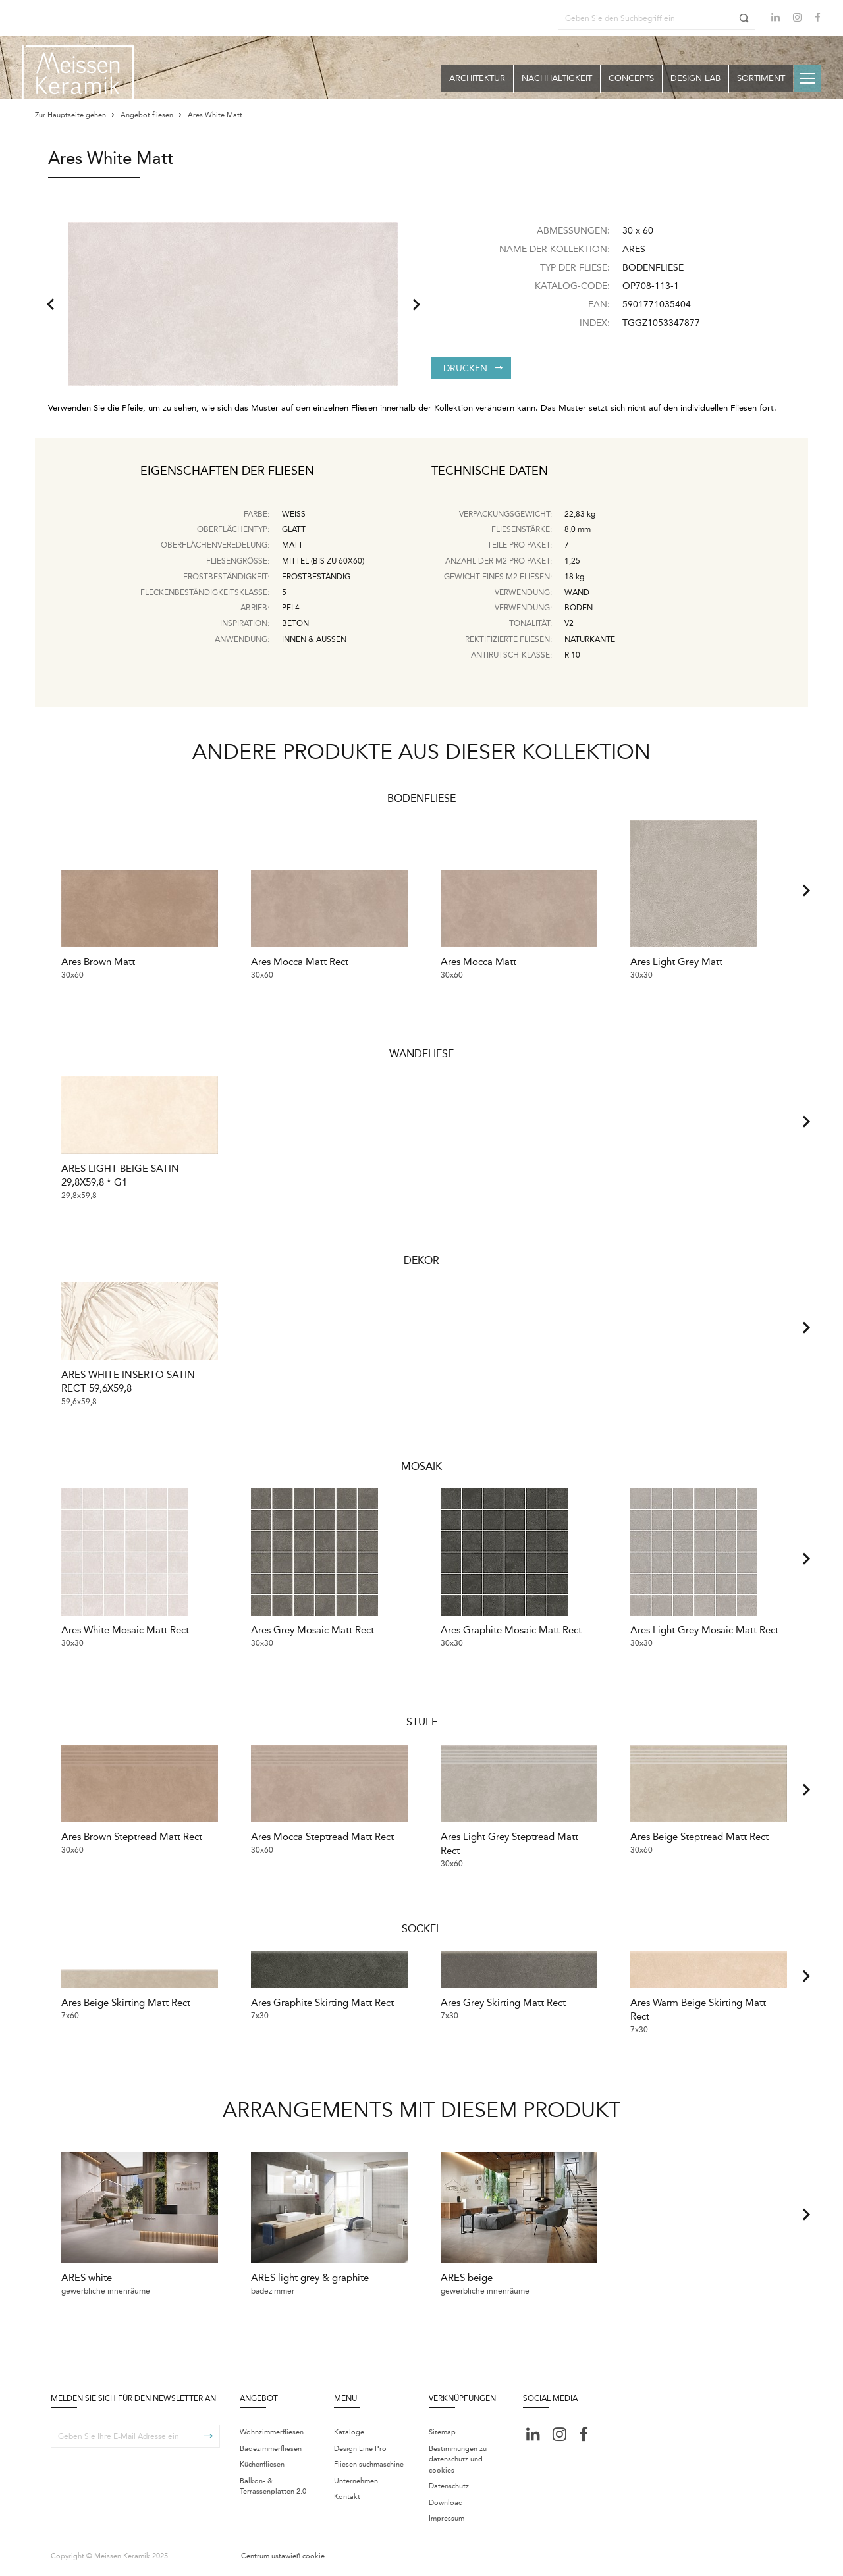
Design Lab (695, 78)
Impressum (446, 2519)
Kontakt (347, 2498)
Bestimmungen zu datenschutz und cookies (458, 2461)
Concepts (631, 78)
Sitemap (442, 2433)
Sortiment (761, 78)
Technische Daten (489, 471)
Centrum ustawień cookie (283, 2557)
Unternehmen (356, 2482)
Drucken (473, 368)
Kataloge (349, 2433)
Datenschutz (449, 2487)
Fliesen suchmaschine (369, 2465)
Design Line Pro (360, 2450)
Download (446, 2504)
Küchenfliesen (262, 2465)
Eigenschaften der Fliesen (227, 471)
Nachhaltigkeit (557, 78)
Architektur (477, 78)
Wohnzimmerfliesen (272, 2433)
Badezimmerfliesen (271, 2450)
